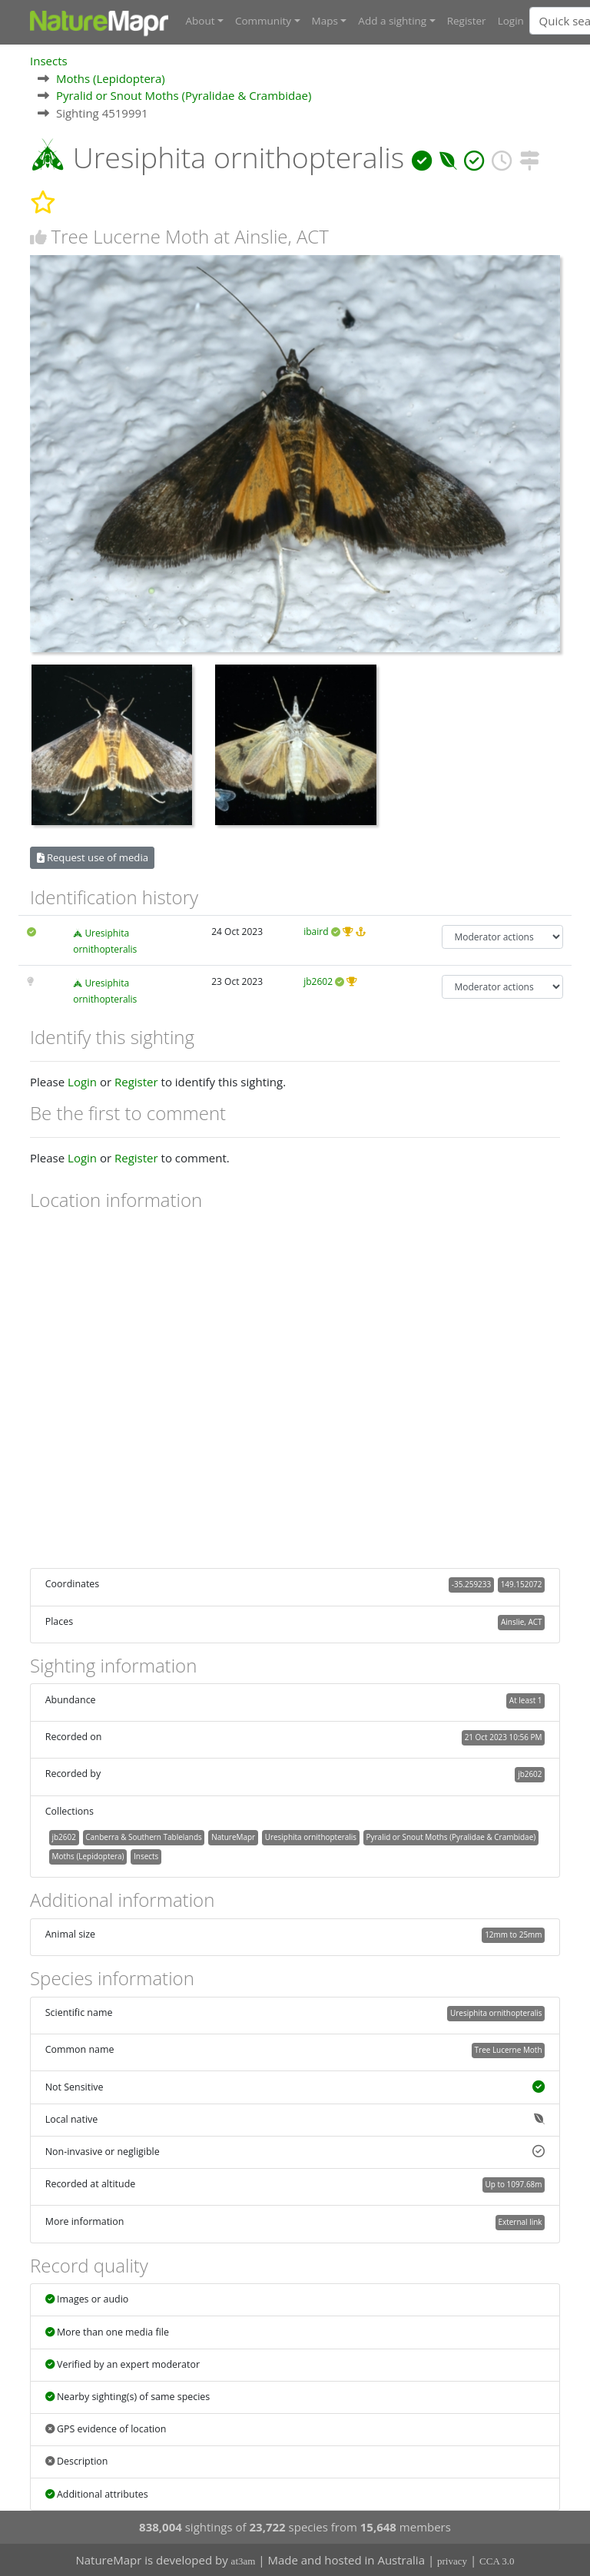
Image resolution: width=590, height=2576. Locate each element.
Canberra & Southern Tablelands (143, 1837)
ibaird (315, 931)
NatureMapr (233, 1837)
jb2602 (318, 981)
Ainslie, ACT (521, 1621)
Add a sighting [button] (392, 21)
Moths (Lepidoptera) (110, 78)
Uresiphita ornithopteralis (310, 1837)
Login (511, 21)
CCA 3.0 (497, 2561)
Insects (49, 60)
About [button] (200, 21)
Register (466, 21)
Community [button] (263, 21)
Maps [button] (325, 21)
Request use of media (92, 857)
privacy (452, 2561)
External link (520, 2221)
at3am (243, 2561)
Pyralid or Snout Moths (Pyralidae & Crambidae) (183, 95)
